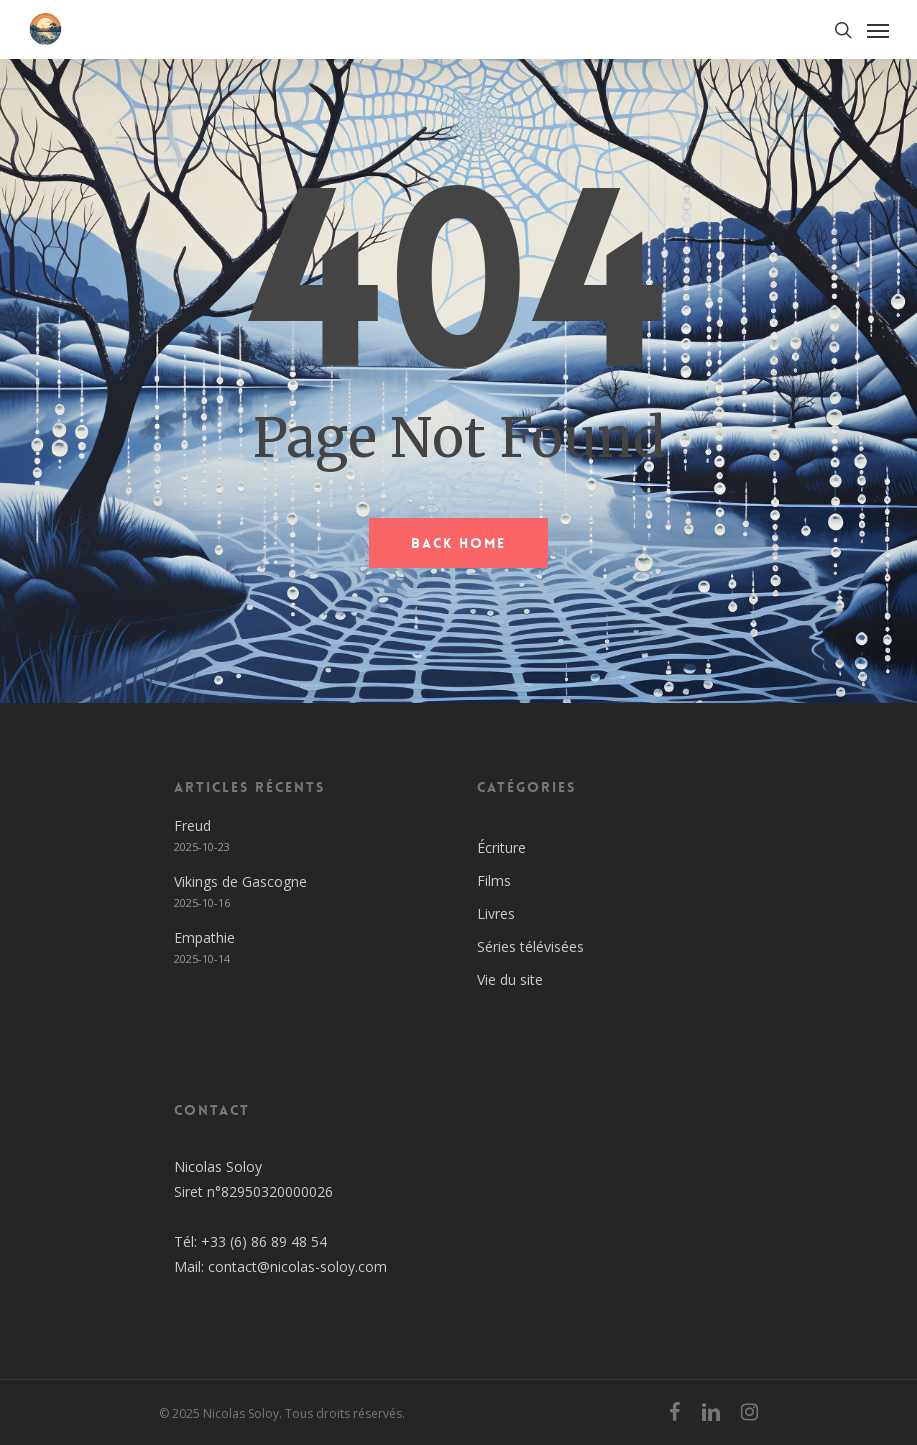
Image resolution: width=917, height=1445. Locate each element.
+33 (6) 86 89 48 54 (264, 1241)
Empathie (204, 937)
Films (494, 880)
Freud (192, 825)
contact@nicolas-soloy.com (297, 1266)
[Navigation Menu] (878, 30)
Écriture (501, 847)
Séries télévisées (530, 946)
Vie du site (510, 979)
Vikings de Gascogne (240, 881)
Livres (496, 913)
